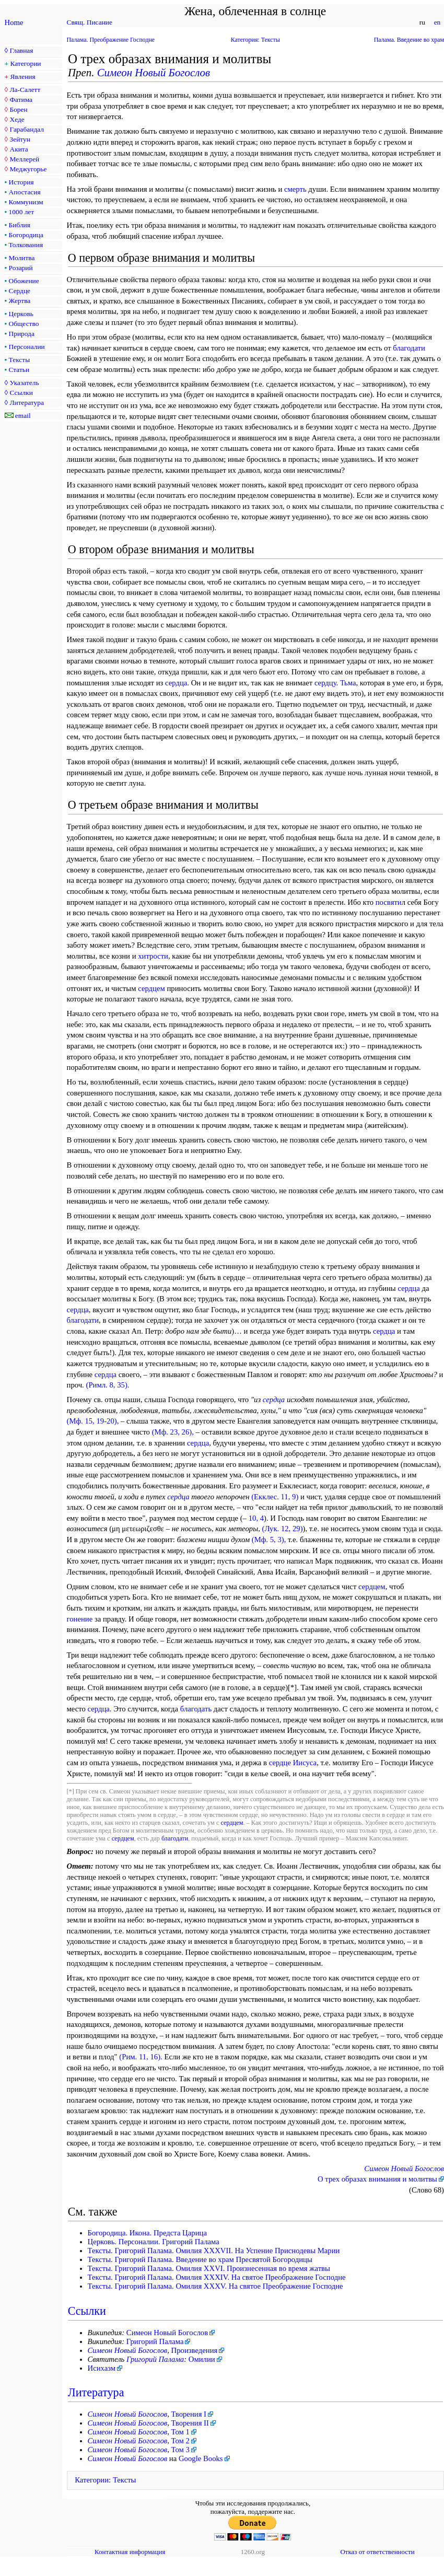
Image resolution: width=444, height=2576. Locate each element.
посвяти (389, 902)
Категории (25, 63)
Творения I (188, 2414)
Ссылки (20, 393)
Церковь (21, 314)
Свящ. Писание (89, 22)
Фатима (20, 99)
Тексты (19, 360)
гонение (80, 1619)
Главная (21, 50)
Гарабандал (26, 129)
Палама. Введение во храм (409, 39)
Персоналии (27, 347)
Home (14, 22)
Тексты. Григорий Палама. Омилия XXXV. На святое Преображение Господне (215, 2286)
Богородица (26, 235)
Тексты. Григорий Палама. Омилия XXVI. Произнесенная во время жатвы (209, 2268)
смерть (295, 189)
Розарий (21, 268)
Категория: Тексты (255, 39)
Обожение (24, 281)
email (23, 415)
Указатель (24, 383)
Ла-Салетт (24, 90)
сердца (176, 683)
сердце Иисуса (293, 1762)
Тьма (348, 683)
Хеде (16, 119)
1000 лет (21, 212)
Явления (23, 76)
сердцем (151, 988)
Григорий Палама (155, 2341)
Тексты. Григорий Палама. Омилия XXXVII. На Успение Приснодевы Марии (214, 2250)
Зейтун (19, 139)
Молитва (22, 258)
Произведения (194, 2350)
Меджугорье (27, 169)
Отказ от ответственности (377, 2552)
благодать (196, 1709)
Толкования (26, 245)
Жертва (20, 301)
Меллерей (24, 159)
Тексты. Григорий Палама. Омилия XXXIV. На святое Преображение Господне (217, 2277)
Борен (18, 109)
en (437, 22)
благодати (409, 348)
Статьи (19, 370)
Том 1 (180, 2432)
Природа (21, 333)
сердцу (325, 683)
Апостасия (25, 192)
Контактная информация (130, 2552)
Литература (26, 402)
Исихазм (102, 2368)
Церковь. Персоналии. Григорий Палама (153, 2241)
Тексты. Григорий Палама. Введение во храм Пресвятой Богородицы (200, 2259)
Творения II (190, 2423)
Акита (18, 149)
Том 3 (180, 2449)
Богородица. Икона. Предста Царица (147, 2233)
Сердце (19, 291)
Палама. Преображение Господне (111, 39)
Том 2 (180, 2441)
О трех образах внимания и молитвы (377, 2179)
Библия (19, 225)
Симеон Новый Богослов (153, 72)
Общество (24, 324)
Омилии (202, 2359)
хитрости (153, 956)
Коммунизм (26, 202)
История (21, 182)
